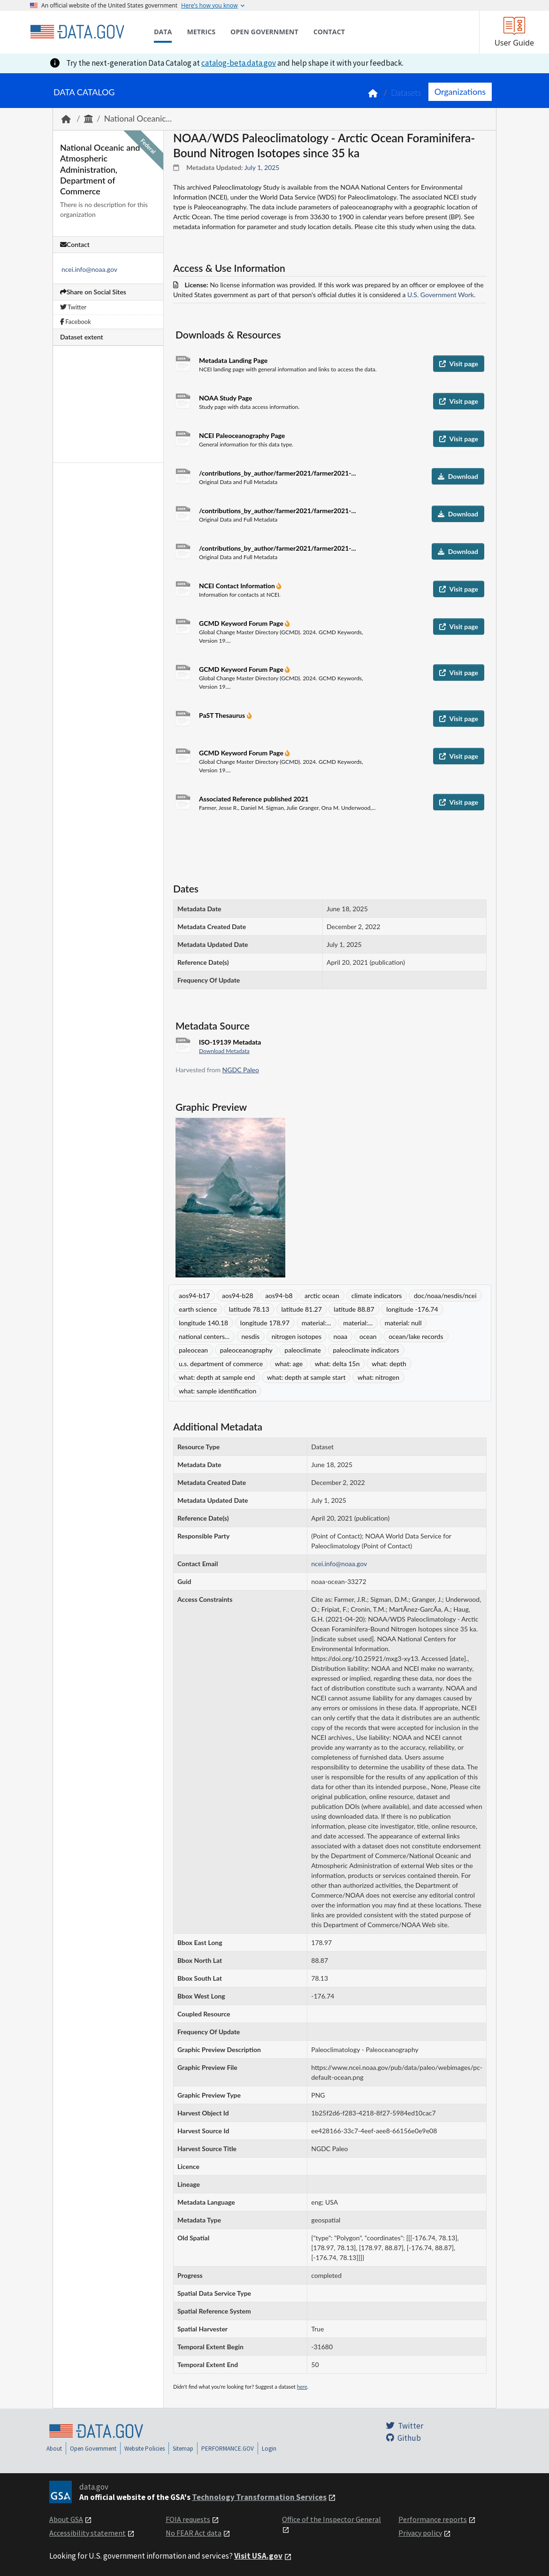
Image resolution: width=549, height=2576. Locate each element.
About (54, 2449)
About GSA (66, 2519)
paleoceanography (246, 1350)
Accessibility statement (87, 2533)
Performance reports (432, 2519)
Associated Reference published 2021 (254, 799)
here (302, 2387)
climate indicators (376, 1296)
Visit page (458, 364)
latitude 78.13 (249, 1309)
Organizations (460, 91)
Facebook (75, 321)
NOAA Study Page (225, 398)
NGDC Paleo (240, 1070)
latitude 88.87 (354, 1309)
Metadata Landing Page (233, 360)
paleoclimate (302, 1350)
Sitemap (183, 2449)
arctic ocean (322, 1296)
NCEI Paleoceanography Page (242, 435)
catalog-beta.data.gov (238, 63)
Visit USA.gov (258, 2556)
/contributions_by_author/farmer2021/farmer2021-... (277, 473)
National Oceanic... (138, 118)
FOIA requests (188, 2519)
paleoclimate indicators (366, 1350)
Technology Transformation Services (259, 2497)
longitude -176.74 (412, 1309)
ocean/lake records (416, 1336)
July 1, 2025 (262, 167)
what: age (289, 1364)
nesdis (251, 1336)
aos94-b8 (278, 1296)
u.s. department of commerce (221, 1364)
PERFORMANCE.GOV (227, 2449)
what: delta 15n (337, 1364)
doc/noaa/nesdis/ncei (445, 1296)
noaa (341, 1336)
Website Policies (144, 2449)
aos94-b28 (237, 1296)
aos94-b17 (194, 1296)
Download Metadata (224, 1050)
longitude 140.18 (203, 1323)
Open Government (93, 2449)
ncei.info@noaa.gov (89, 269)
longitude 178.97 (265, 1323)
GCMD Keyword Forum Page (242, 623)
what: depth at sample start (306, 1377)
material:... (316, 1323)
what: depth (389, 1364)
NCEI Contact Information (237, 586)
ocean (368, 1336)
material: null (403, 1323)
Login (269, 2449)
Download (458, 476)
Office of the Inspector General (331, 2519)
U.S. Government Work (440, 295)
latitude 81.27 (302, 1309)
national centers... (204, 1336)
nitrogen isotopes (296, 1336)
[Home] (77, 32)
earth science (198, 1309)
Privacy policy (420, 2533)
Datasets (406, 93)
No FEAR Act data (193, 2533)
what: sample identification (217, 1391)
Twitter (73, 307)
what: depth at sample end (217, 1377)
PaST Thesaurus (223, 715)
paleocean (193, 1350)
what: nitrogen (378, 1377)
